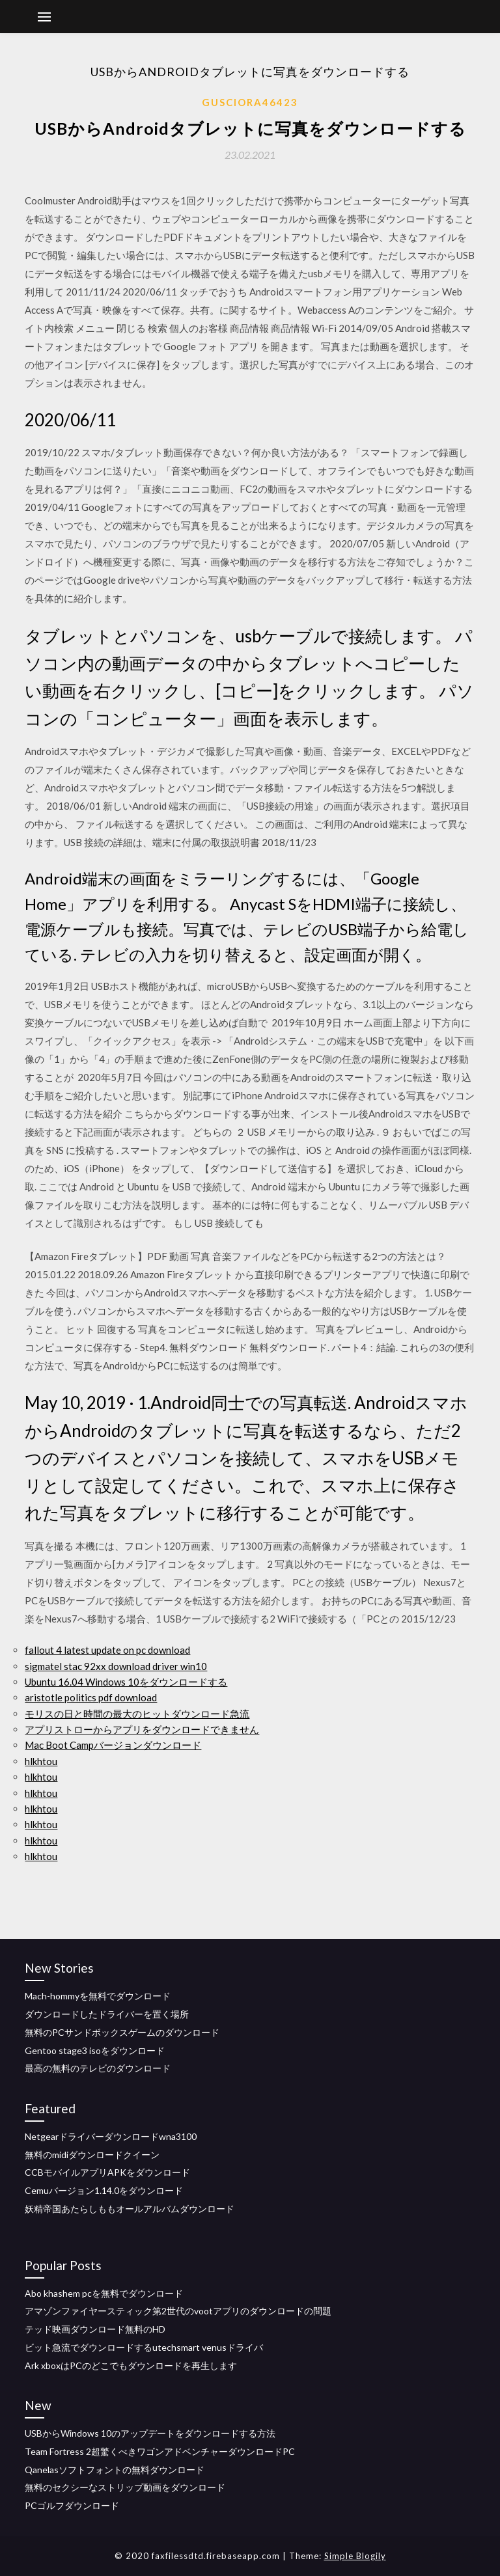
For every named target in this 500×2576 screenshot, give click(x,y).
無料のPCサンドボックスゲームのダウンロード (122, 2032)
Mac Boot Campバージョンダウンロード (113, 1745)
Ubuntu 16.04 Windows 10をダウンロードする (126, 1682)
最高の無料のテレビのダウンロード (98, 2068)
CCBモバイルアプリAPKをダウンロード (107, 2172)
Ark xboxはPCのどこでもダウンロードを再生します (131, 2365)
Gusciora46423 (250, 102)
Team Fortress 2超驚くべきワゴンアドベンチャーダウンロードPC (160, 2451)
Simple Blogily (355, 2556)
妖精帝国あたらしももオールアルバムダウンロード (129, 2208)
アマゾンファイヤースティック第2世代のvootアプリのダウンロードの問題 (178, 2310)
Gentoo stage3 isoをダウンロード (95, 2050)
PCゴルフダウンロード (72, 2505)
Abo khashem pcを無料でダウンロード (104, 2293)
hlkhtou (41, 1761)
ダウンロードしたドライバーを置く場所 (107, 2014)
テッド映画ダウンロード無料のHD (95, 2329)
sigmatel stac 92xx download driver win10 (116, 1666)
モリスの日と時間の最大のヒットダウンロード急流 (137, 1714)
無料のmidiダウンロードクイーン (92, 2154)
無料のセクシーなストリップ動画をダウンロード (125, 2487)
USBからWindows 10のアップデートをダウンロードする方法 (150, 2433)
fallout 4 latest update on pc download (107, 1650)
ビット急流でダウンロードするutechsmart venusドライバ (144, 2347)
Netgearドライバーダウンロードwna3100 (111, 2136)
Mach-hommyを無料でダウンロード (98, 1995)
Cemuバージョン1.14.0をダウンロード (104, 2190)
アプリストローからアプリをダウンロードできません (142, 1729)
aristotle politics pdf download (91, 1697)
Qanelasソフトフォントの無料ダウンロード (114, 2469)
